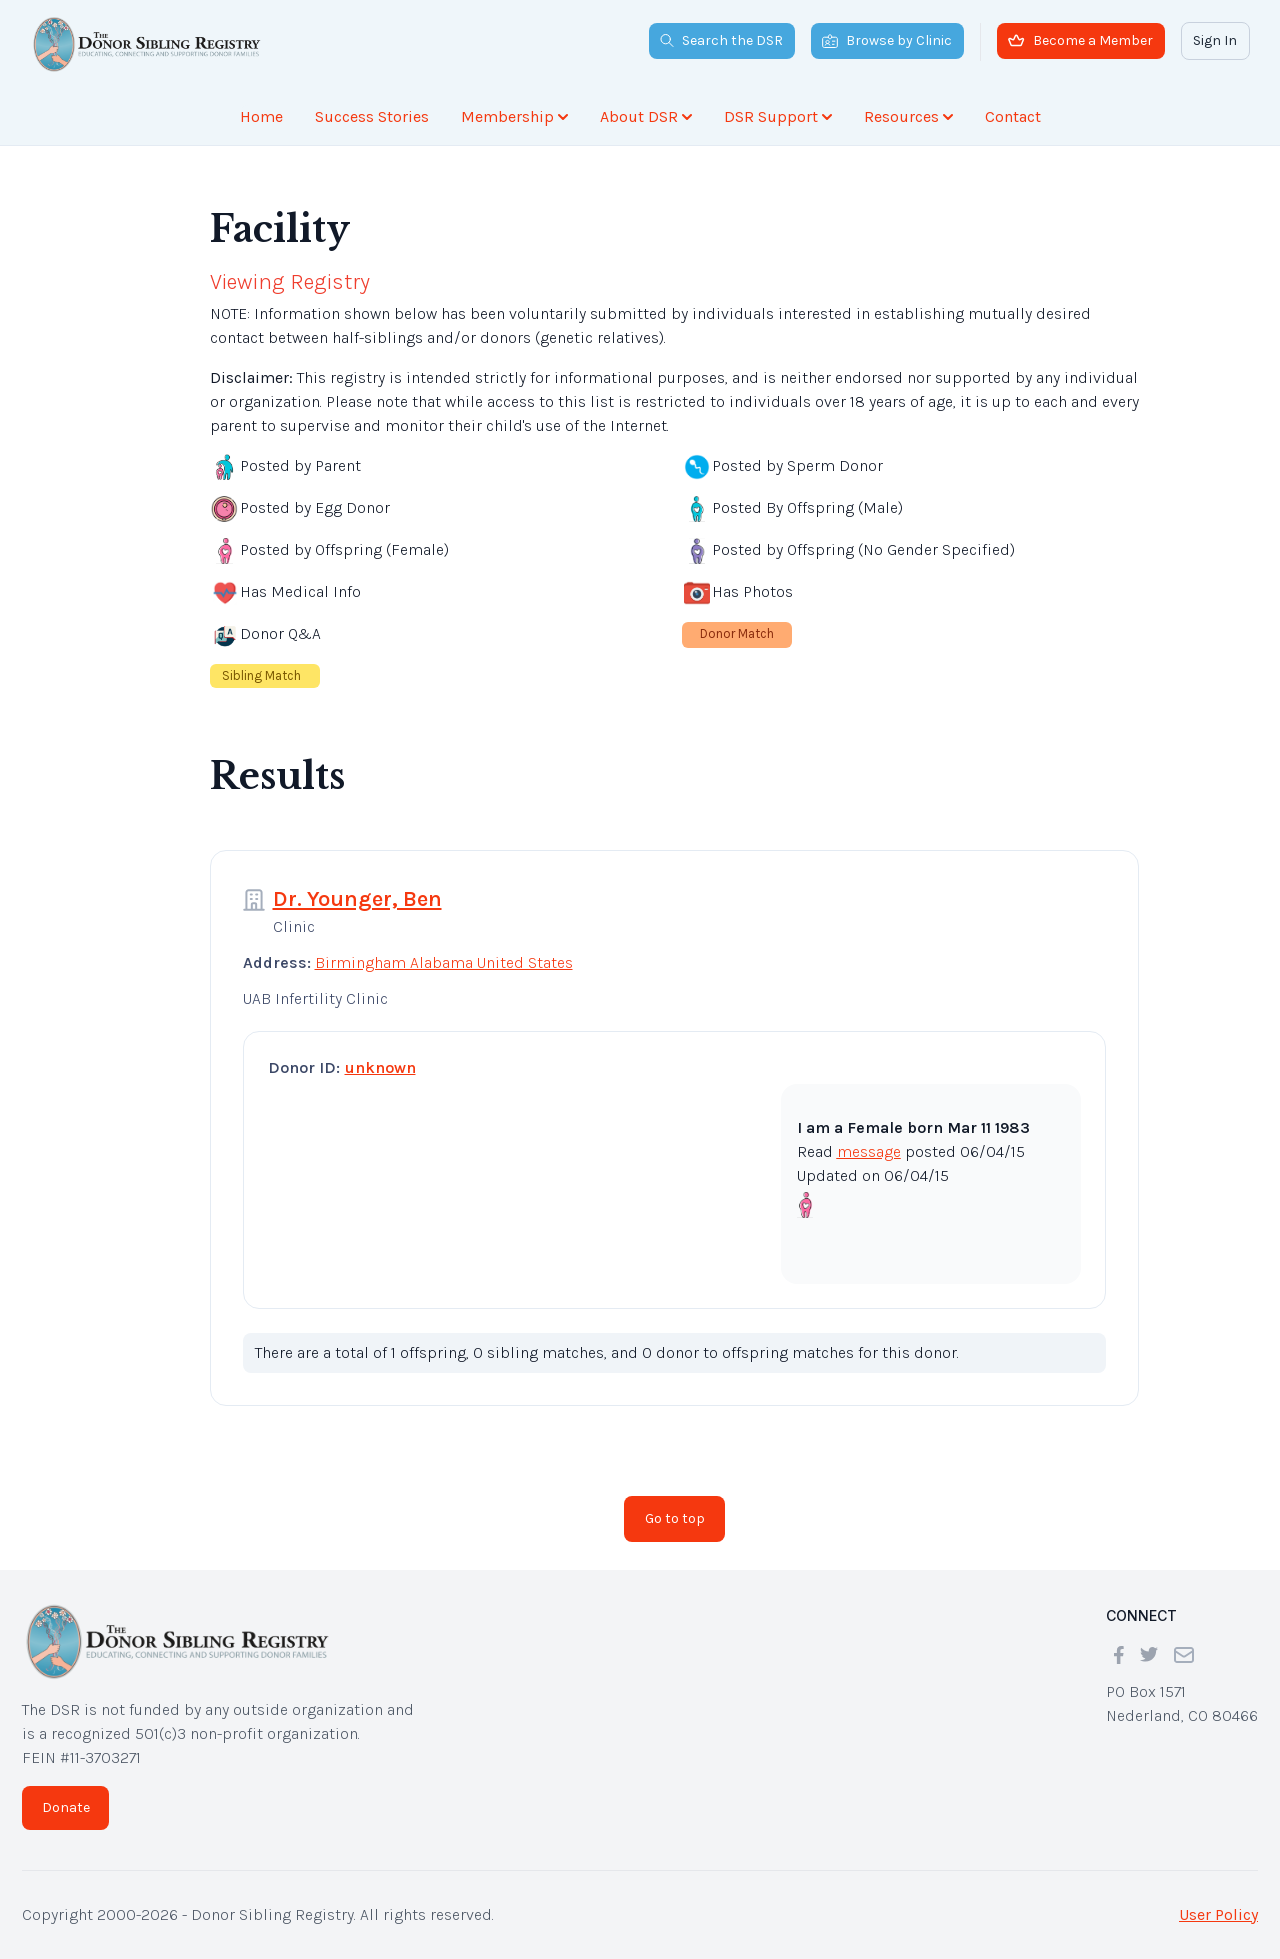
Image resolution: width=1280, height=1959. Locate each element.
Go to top (675, 1518)
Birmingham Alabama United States (444, 962)
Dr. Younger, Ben (357, 899)
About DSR (646, 116)
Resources (908, 116)
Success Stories (372, 116)
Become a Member (1080, 40)
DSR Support (778, 116)
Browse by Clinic (887, 40)
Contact (1013, 116)
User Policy (1218, 1914)
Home (261, 116)
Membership (514, 116)
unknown (380, 1067)
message (869, 1151)
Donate (66, 1807)
